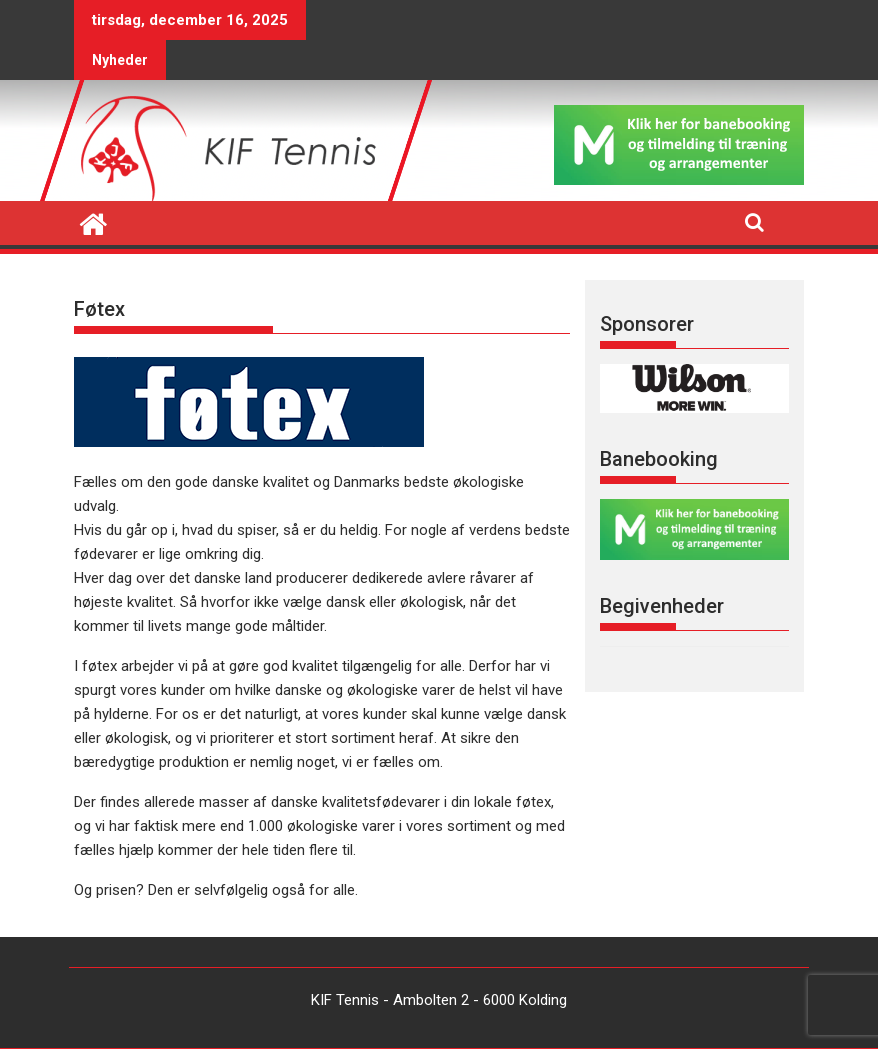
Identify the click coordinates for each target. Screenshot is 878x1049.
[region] (694, 388)
